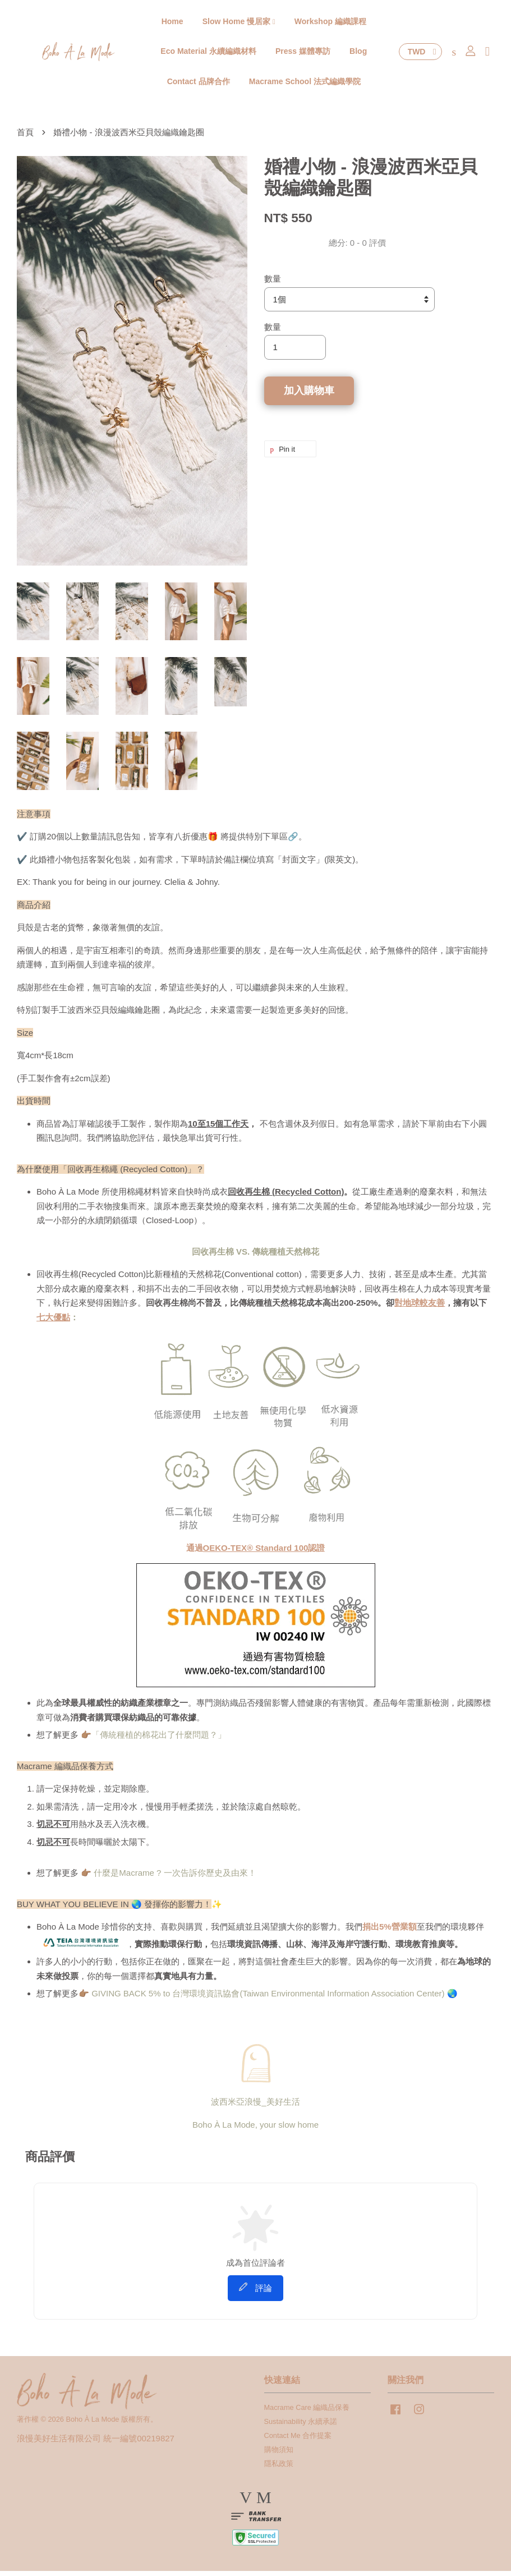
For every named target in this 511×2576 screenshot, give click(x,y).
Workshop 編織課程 (330, 23)
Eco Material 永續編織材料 (208, 53)
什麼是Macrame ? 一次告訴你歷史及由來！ (175, 1877)
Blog (358, 53)
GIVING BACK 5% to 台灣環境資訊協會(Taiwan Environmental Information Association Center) (267, 1998)
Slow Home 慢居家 (238, 23)
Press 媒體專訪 (302, 53)
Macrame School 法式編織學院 (305, 83)
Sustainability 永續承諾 (301, 2426)
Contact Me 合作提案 (298, 2440)
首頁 (25, 136)
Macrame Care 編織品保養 (307, 2412)
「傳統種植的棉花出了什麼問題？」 (158, 1739)
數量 (272, 283)
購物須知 (278, 2454)
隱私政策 (278, 2468)
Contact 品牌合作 (198, 83)
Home (172, 23)
